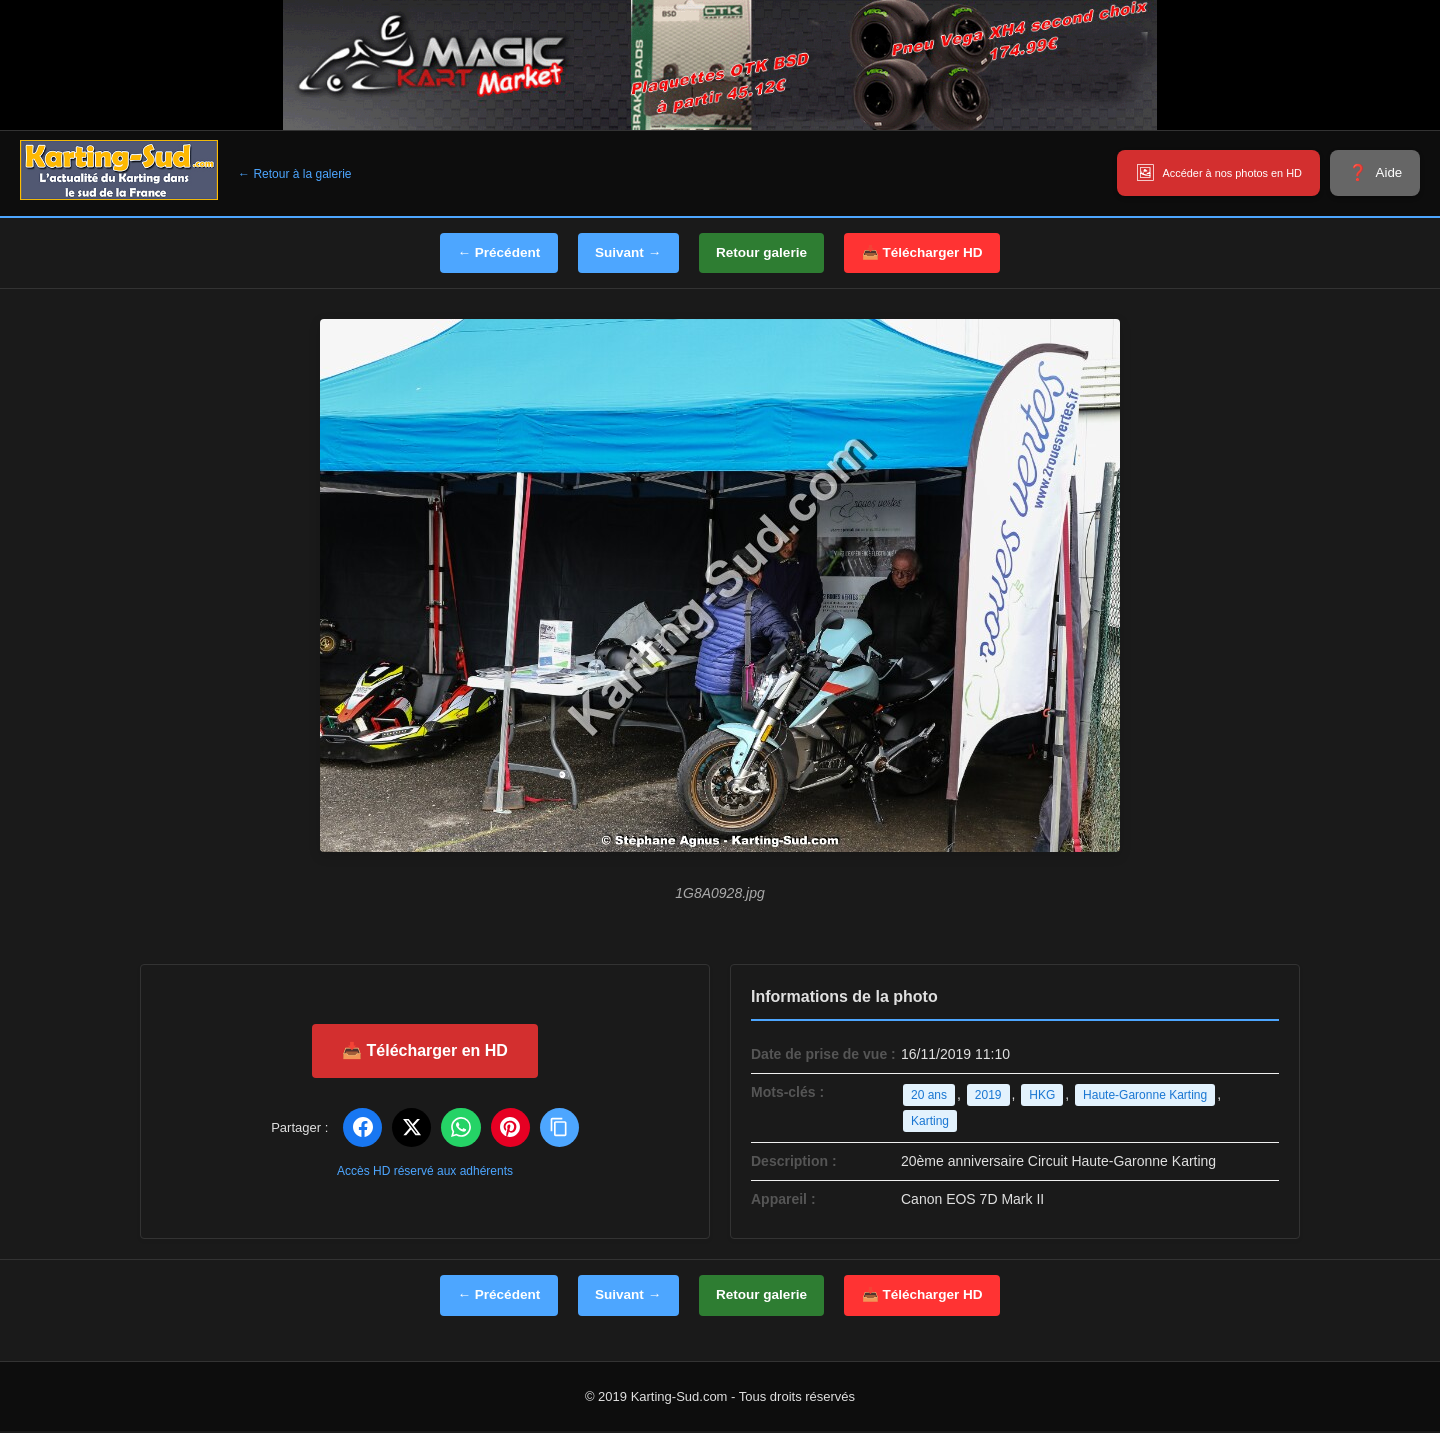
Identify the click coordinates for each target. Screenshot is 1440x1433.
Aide (1386, 173)
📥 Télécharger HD (934, 253)
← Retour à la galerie (294, 174)
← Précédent (487, 253)
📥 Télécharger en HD (425, 1050)
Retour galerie (765, 253)
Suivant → (623, 253)
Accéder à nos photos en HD (1204, 173)
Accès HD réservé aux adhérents (425, 1172)
